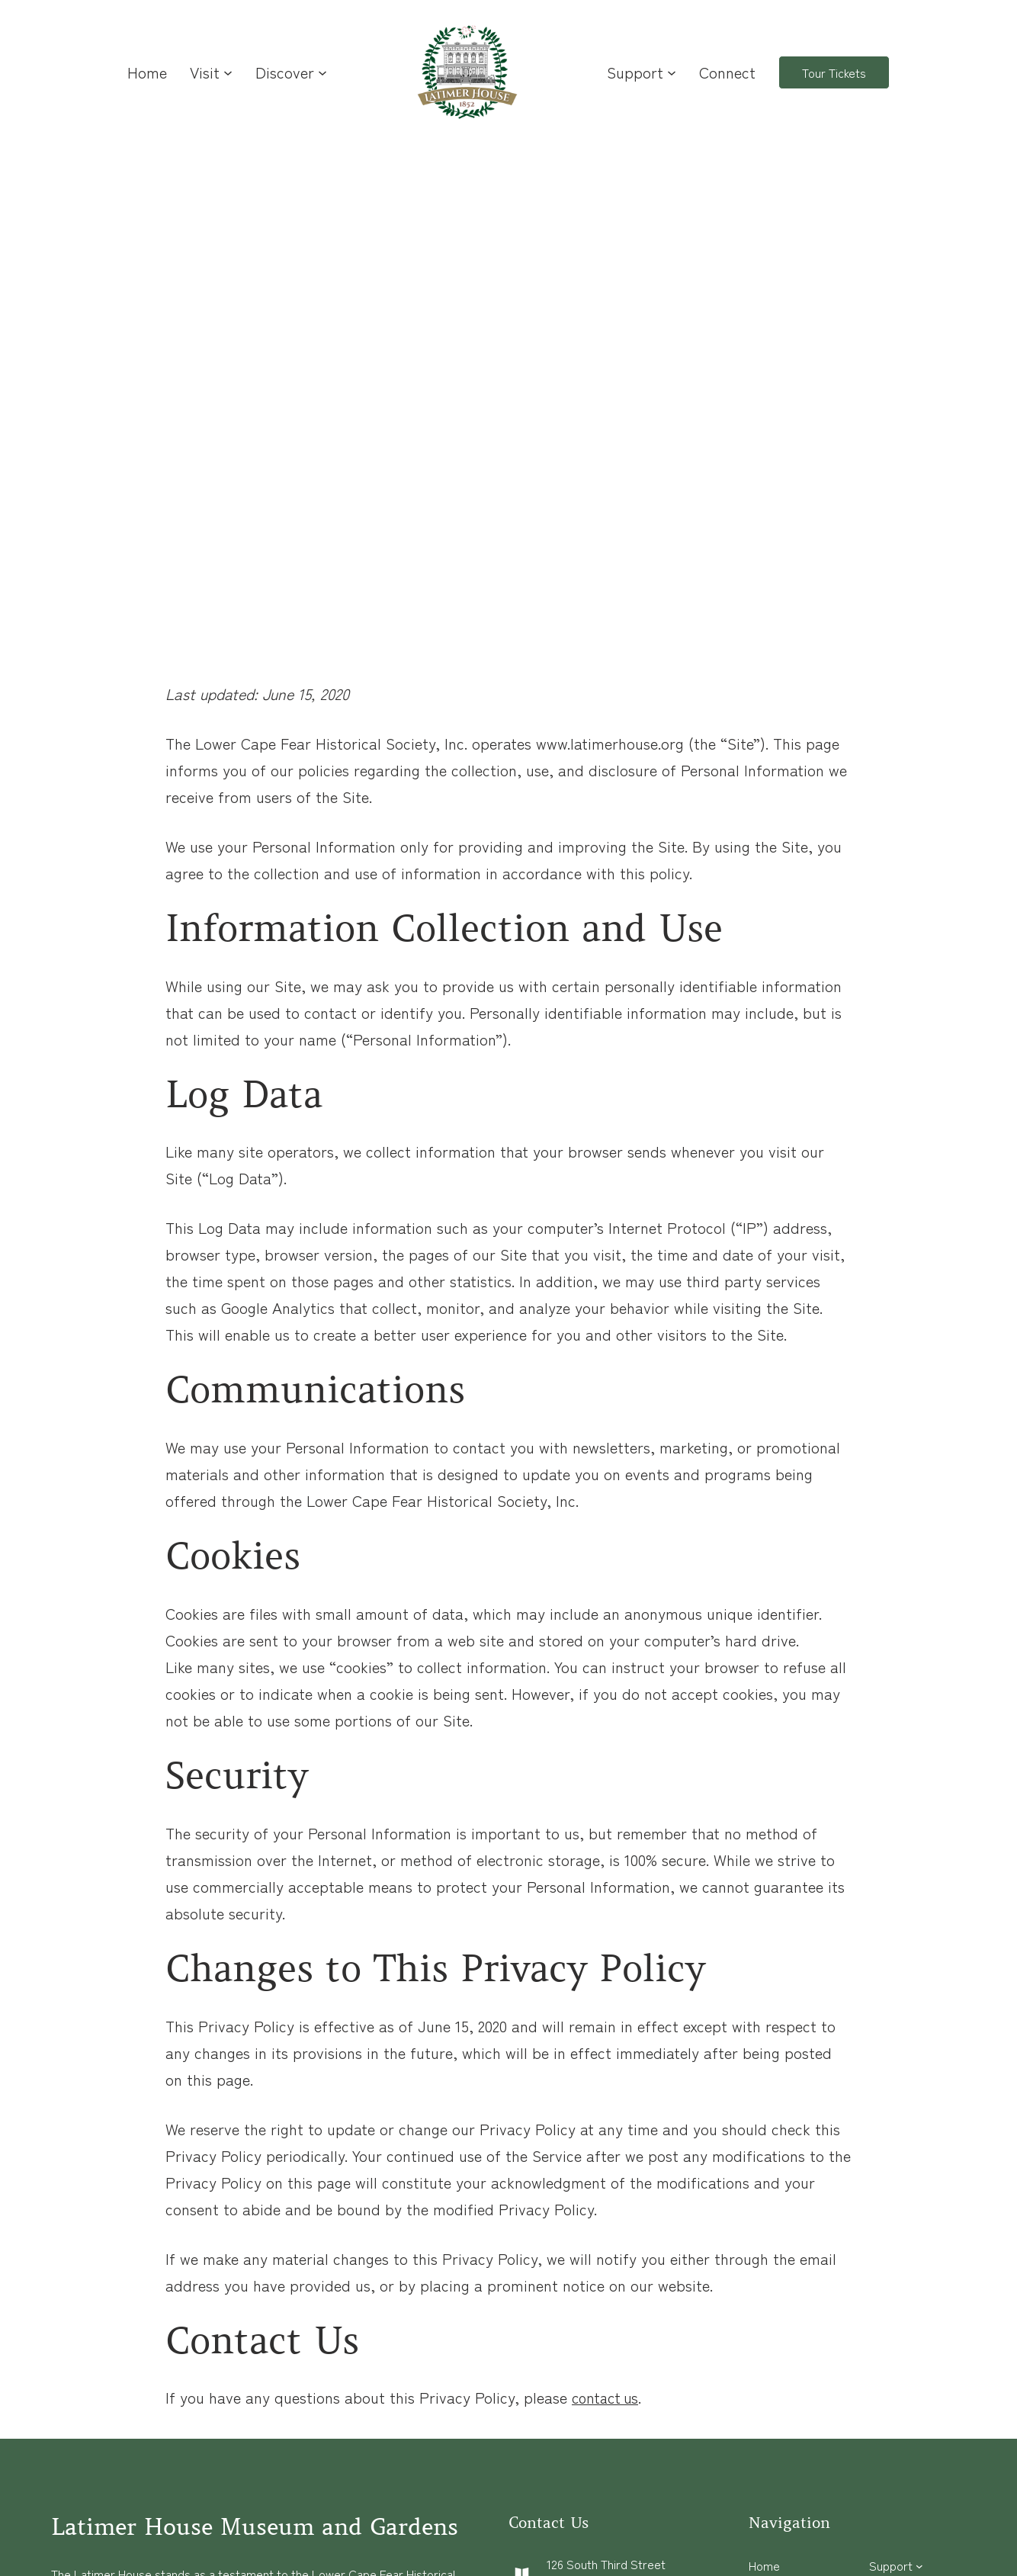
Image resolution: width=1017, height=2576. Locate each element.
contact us (608, 2397)
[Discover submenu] (322, 72)
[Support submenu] (671, 72)
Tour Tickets (834, 72)
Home (147, 72)
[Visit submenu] (228, 72)
